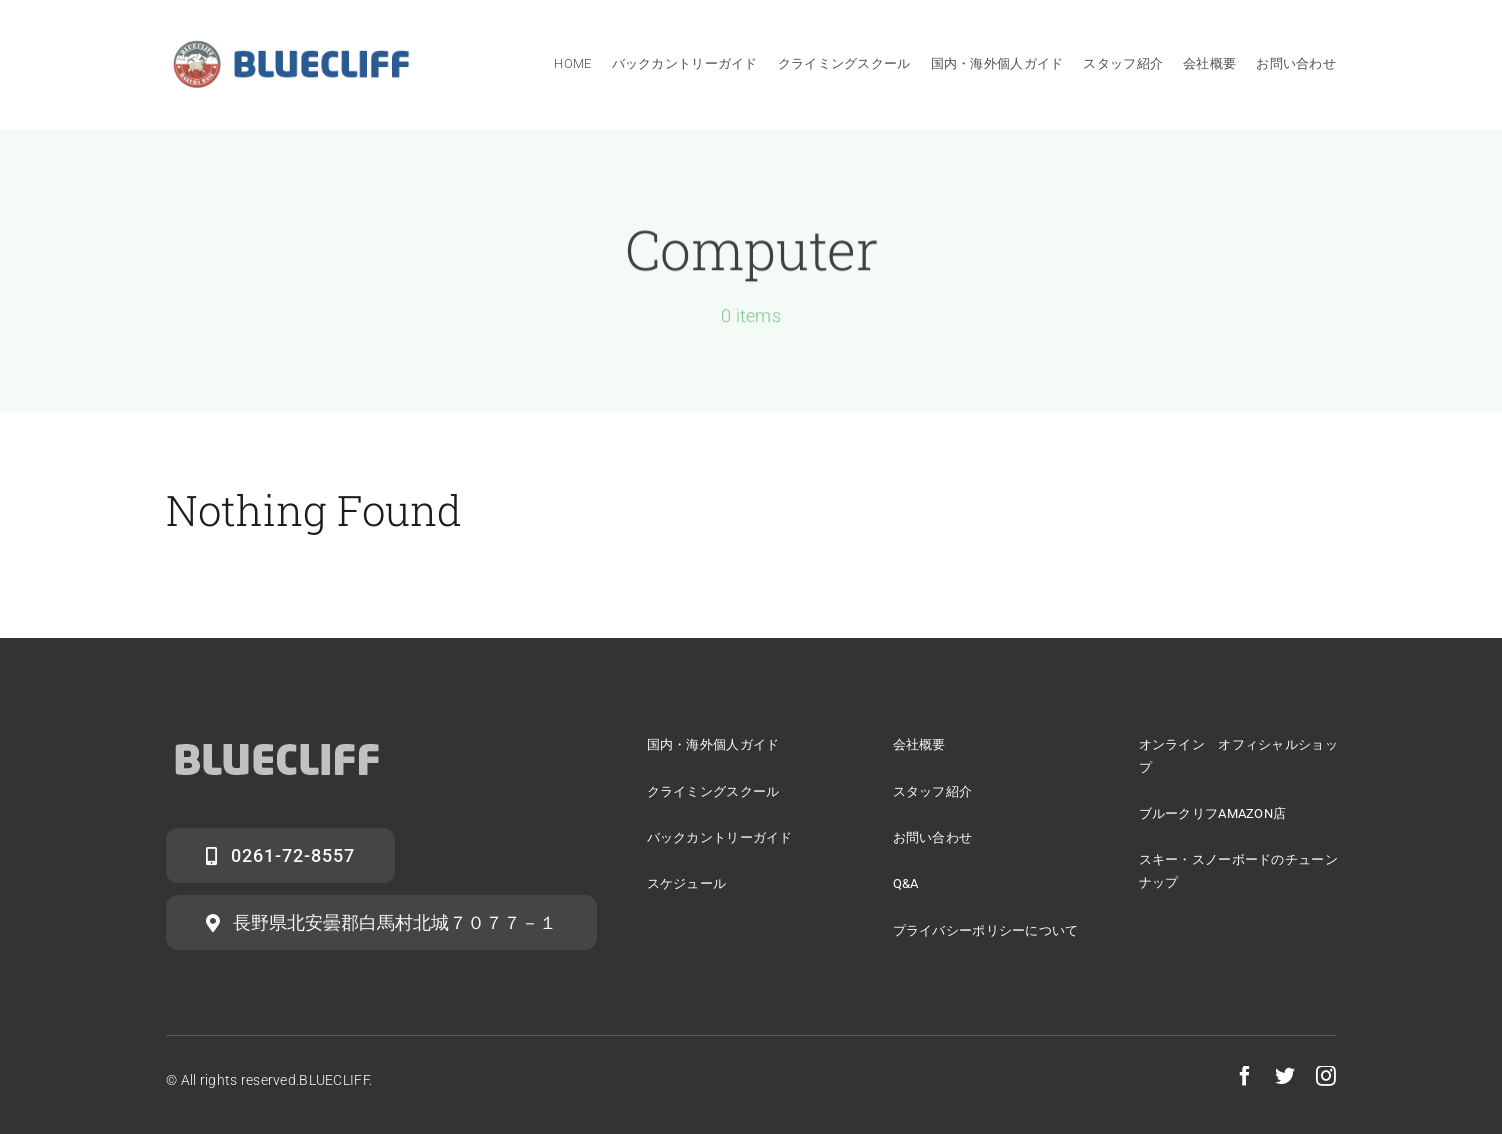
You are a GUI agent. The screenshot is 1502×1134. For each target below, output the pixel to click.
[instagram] (1326, 1076)
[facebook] (1245, 1076)
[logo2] (276, 737)
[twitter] (1285, 1076)
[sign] (291, 46)
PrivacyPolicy (415, 1080)
